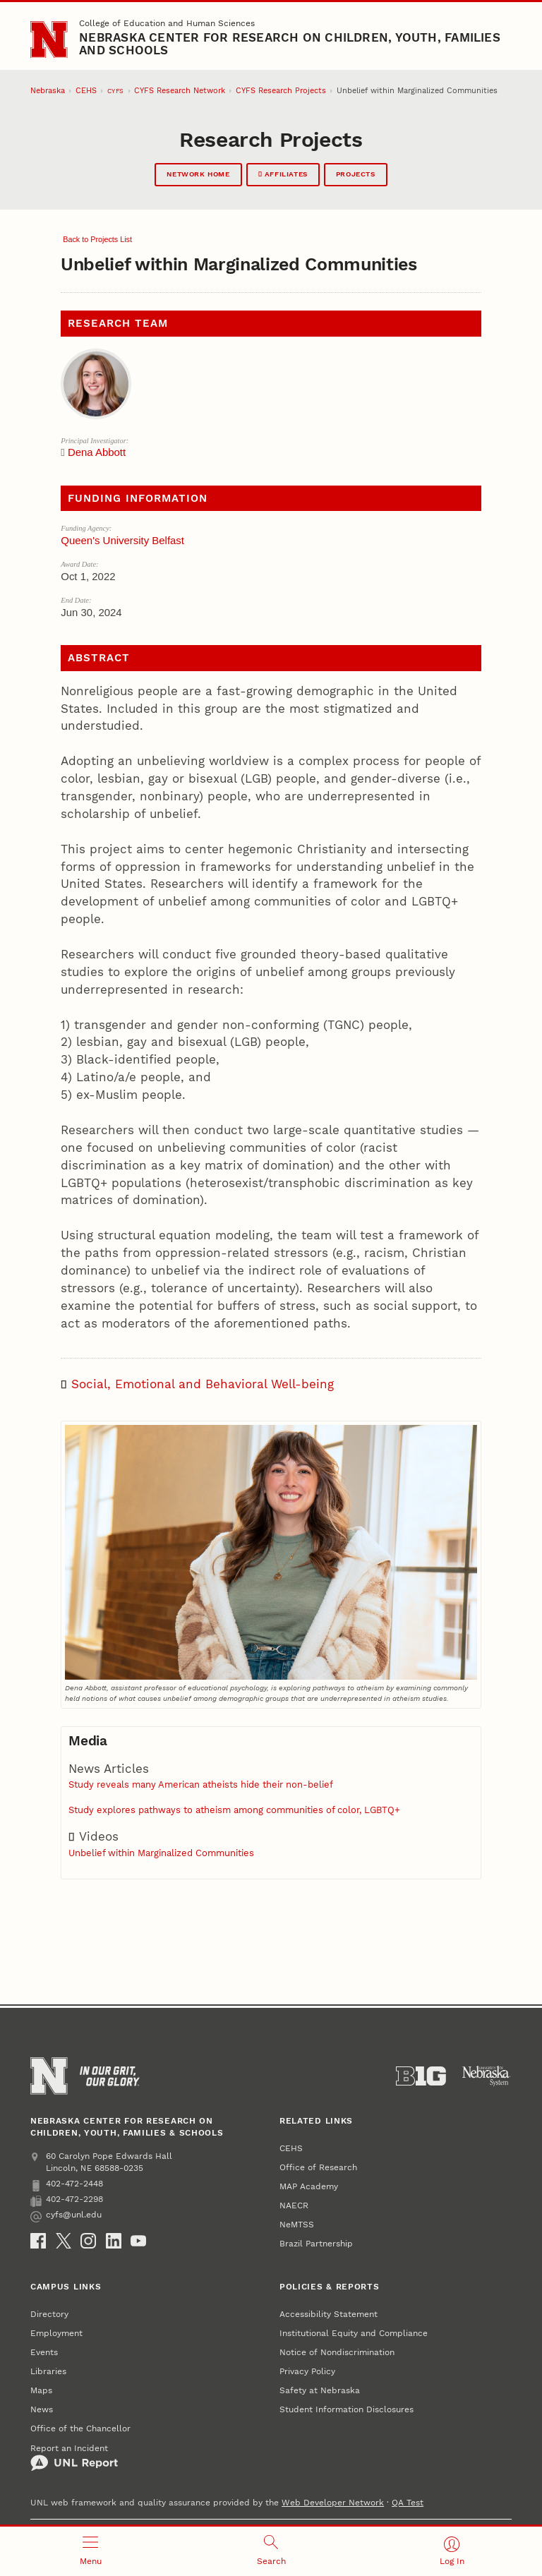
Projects (355, 174)
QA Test (407, 2502)
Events (44, 2352)
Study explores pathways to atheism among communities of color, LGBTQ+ (234, 1810)
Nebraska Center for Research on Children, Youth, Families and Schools (289, 44)
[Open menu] (90, 2551)
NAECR (293, 2205)
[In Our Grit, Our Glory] (109, 2076)
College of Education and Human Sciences (167, 23)
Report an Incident (74, 2457)
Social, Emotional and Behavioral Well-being (202, 1384)
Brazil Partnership (316, 2243)
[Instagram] (88, 2241)
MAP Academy (308, 2186)
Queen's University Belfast (122, 540)
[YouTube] (138, 2241)
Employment (56, 2333)
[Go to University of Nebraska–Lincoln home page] (48, 39)
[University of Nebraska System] (487, 2076)
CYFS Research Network (179, 90)
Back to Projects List (96, 239)
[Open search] (271, 2551)
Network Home (198, 174)
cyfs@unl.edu (66, 2215)
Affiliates (283, 174)
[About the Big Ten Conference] (421, 2076)
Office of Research (318, 2167)
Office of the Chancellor (80, 2428)
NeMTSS (296, 2224)
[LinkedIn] (113, 2241)
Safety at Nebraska (319, 2390)
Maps (41, 2390)
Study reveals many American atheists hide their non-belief (200, 1784)
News (41, 2409)
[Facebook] (38, 2241)
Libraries (48, 2371)
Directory (49, 2314)
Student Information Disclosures (346, 2409)
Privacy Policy (307, 2371)
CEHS (86, 90)
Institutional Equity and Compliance (353, 2333)
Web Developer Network (333, 2502)
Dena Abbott (97, 452)
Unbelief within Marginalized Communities (161, 1853)
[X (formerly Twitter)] (63, 2241)
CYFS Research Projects (281, 90)
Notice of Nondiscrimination (337, 2352)
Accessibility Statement (328, 2314)
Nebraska (47, 90)
